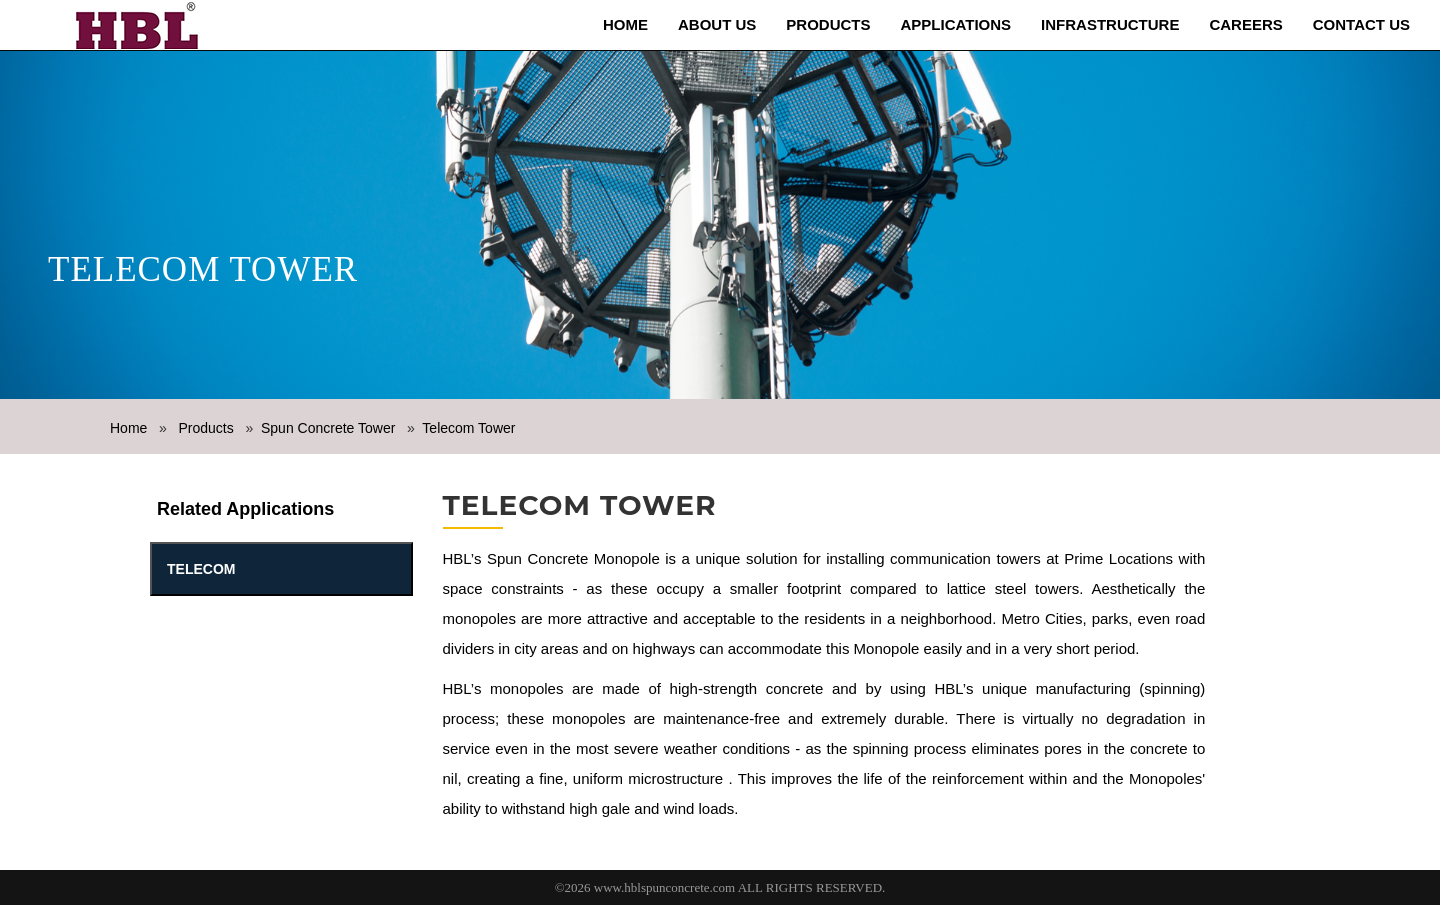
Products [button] (828, 24)
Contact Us (1361, 24)
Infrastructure (1110, 24)
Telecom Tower (468, 428)
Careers (1245, 24)
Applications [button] (956, 24)
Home (625, 24)
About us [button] (717, 24)
